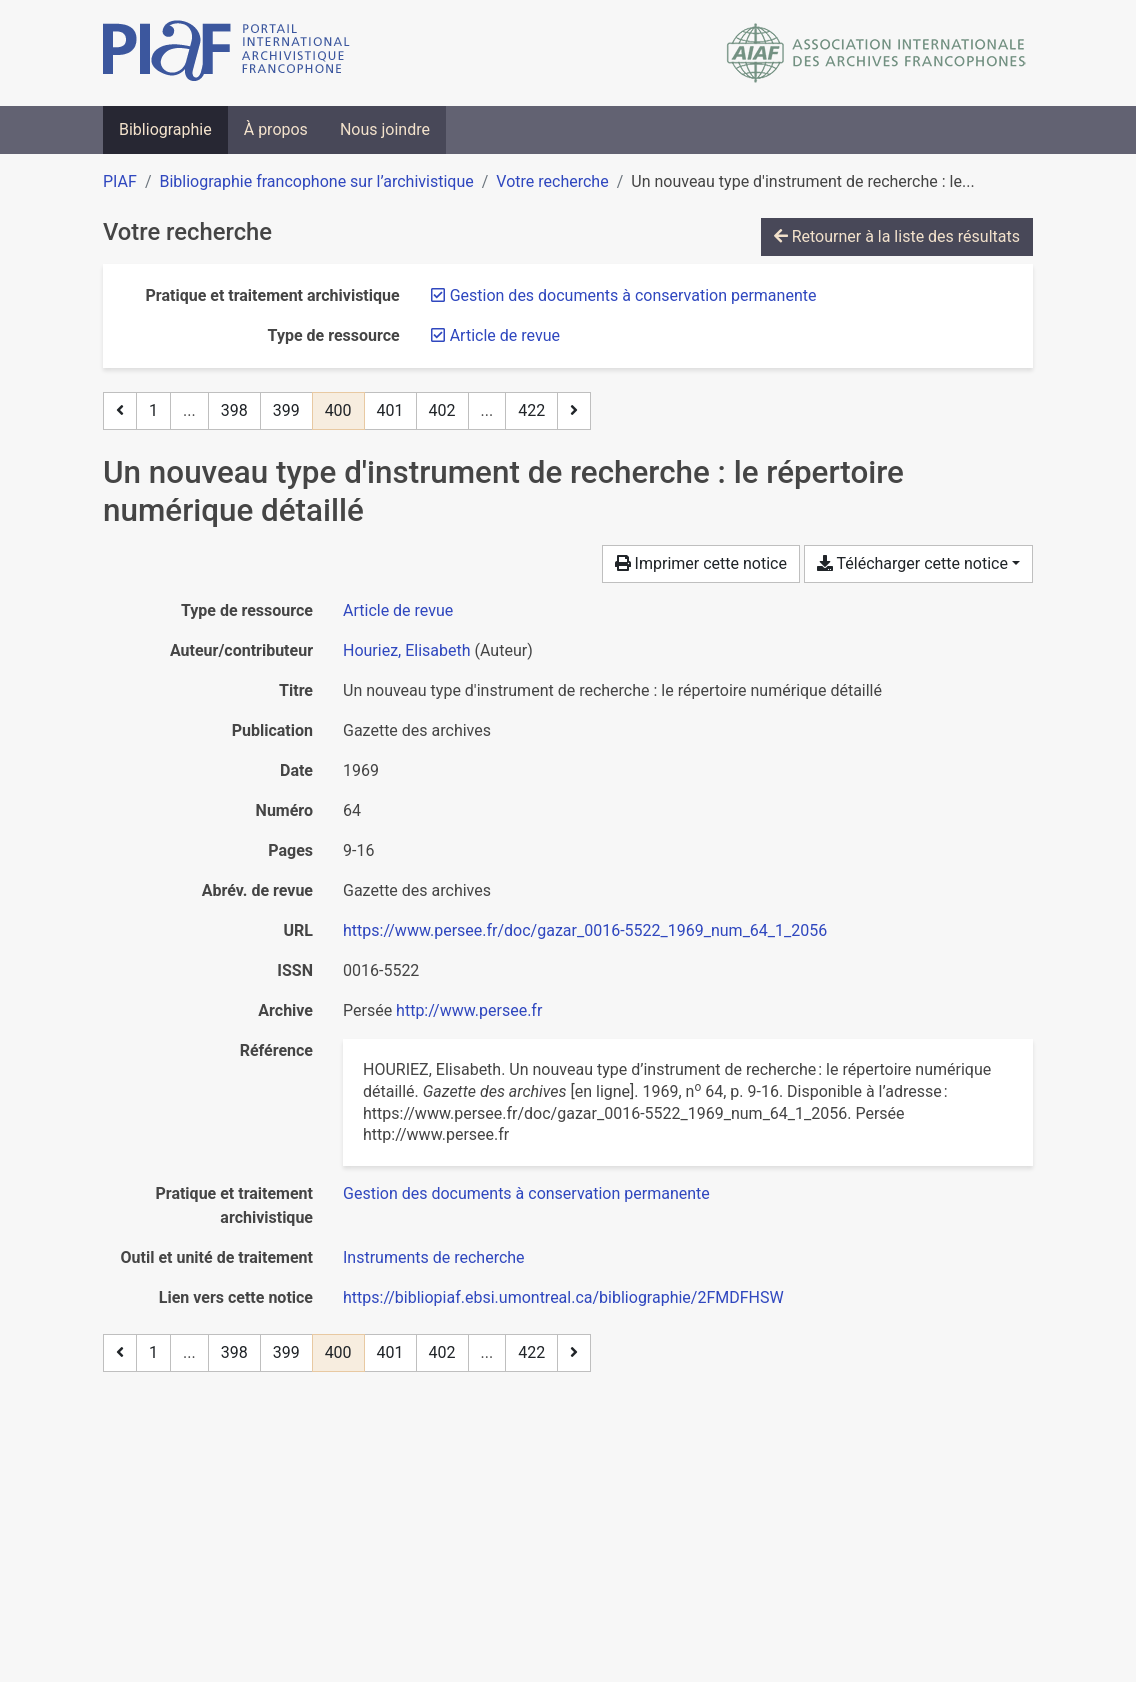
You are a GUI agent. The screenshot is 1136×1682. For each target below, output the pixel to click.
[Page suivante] (574, 411)
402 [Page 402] (442, 410)
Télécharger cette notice (912, 563)
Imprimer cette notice (701, 563)
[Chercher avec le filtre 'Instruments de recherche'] (434, 1257)
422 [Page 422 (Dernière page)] (531, 410)
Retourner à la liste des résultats (897, 236)
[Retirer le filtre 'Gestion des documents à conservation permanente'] (633, 295)
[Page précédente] (120, 411)
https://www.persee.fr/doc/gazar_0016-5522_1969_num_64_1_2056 (585, 930)
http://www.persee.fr (469, 1010)
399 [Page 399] (286, 410)
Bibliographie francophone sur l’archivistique (316, 181)
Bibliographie (165, 129)
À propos (276, 129)
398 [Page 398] (234, 410)
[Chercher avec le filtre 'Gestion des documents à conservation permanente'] (526, 1193)
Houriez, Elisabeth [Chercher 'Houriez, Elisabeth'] (407, 650)
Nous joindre (385, 129)
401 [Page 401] (390, 410)
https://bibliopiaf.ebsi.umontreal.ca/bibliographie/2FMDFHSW (563, 1297)
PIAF (120, 181)
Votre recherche (552, 181)
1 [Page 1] (153, 410)
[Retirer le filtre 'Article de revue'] (505, 335)
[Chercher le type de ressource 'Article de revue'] (398, 610)
